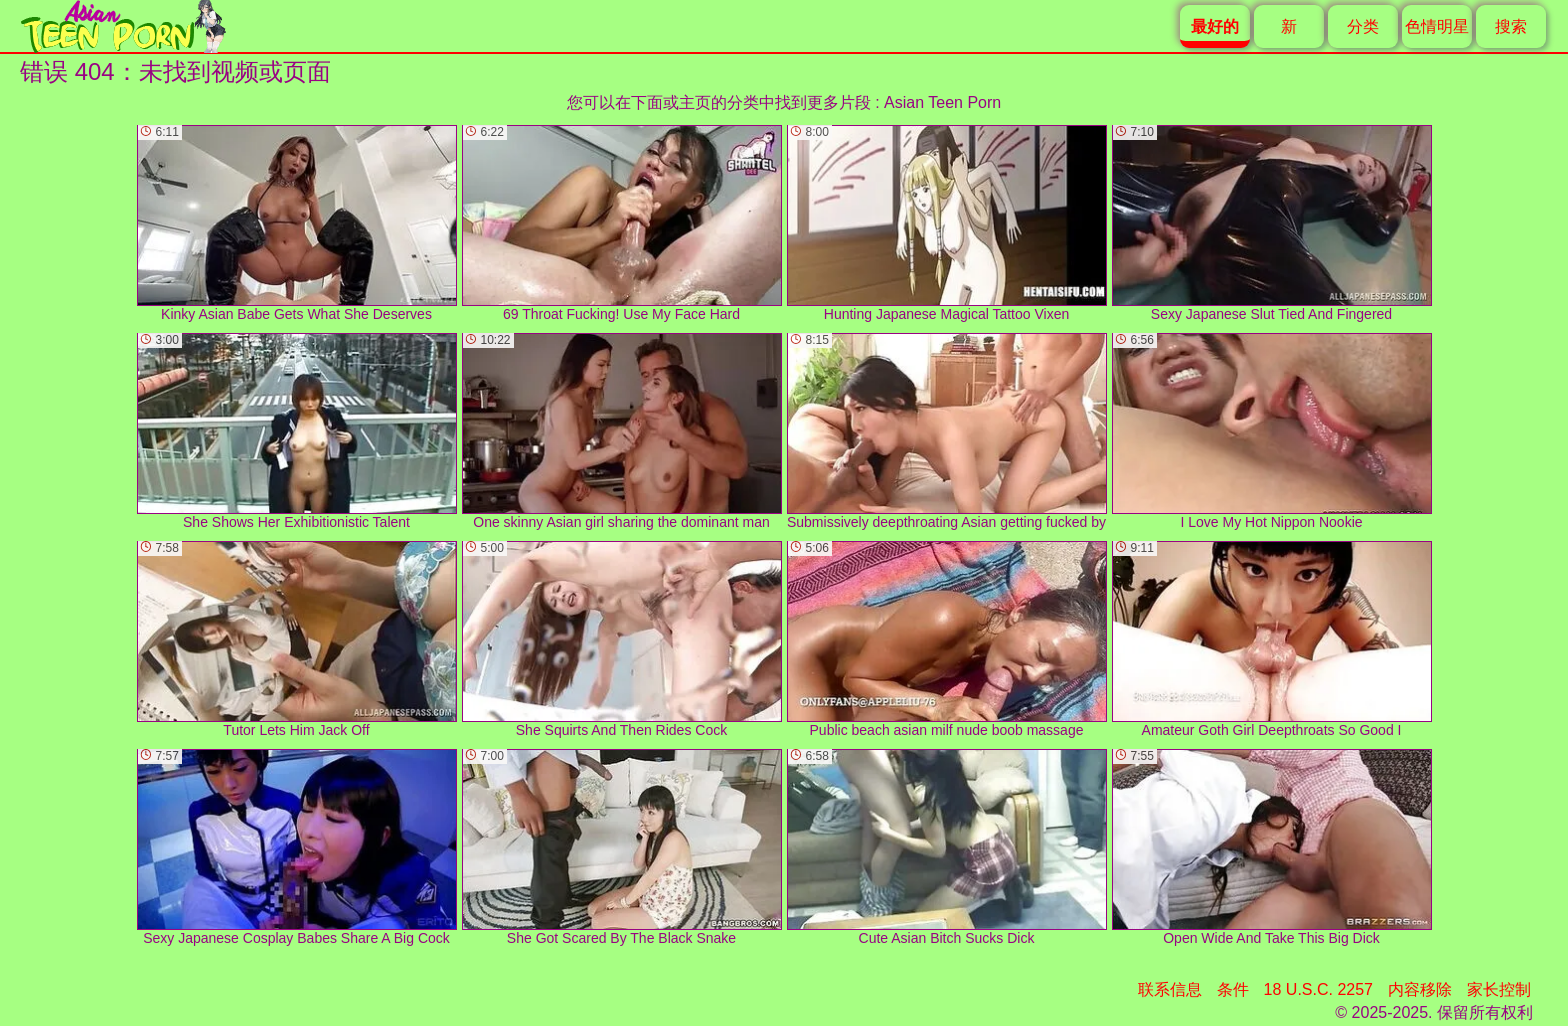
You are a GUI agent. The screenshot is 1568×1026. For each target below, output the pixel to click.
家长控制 (1499, 989)
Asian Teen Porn (942, 102)
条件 (1233, 989)
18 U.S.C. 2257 (1318, 989)
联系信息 (1170, 989)
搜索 (1511, 26)
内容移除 (1420, 989)
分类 (1363, 26)
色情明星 (1437, 26)
